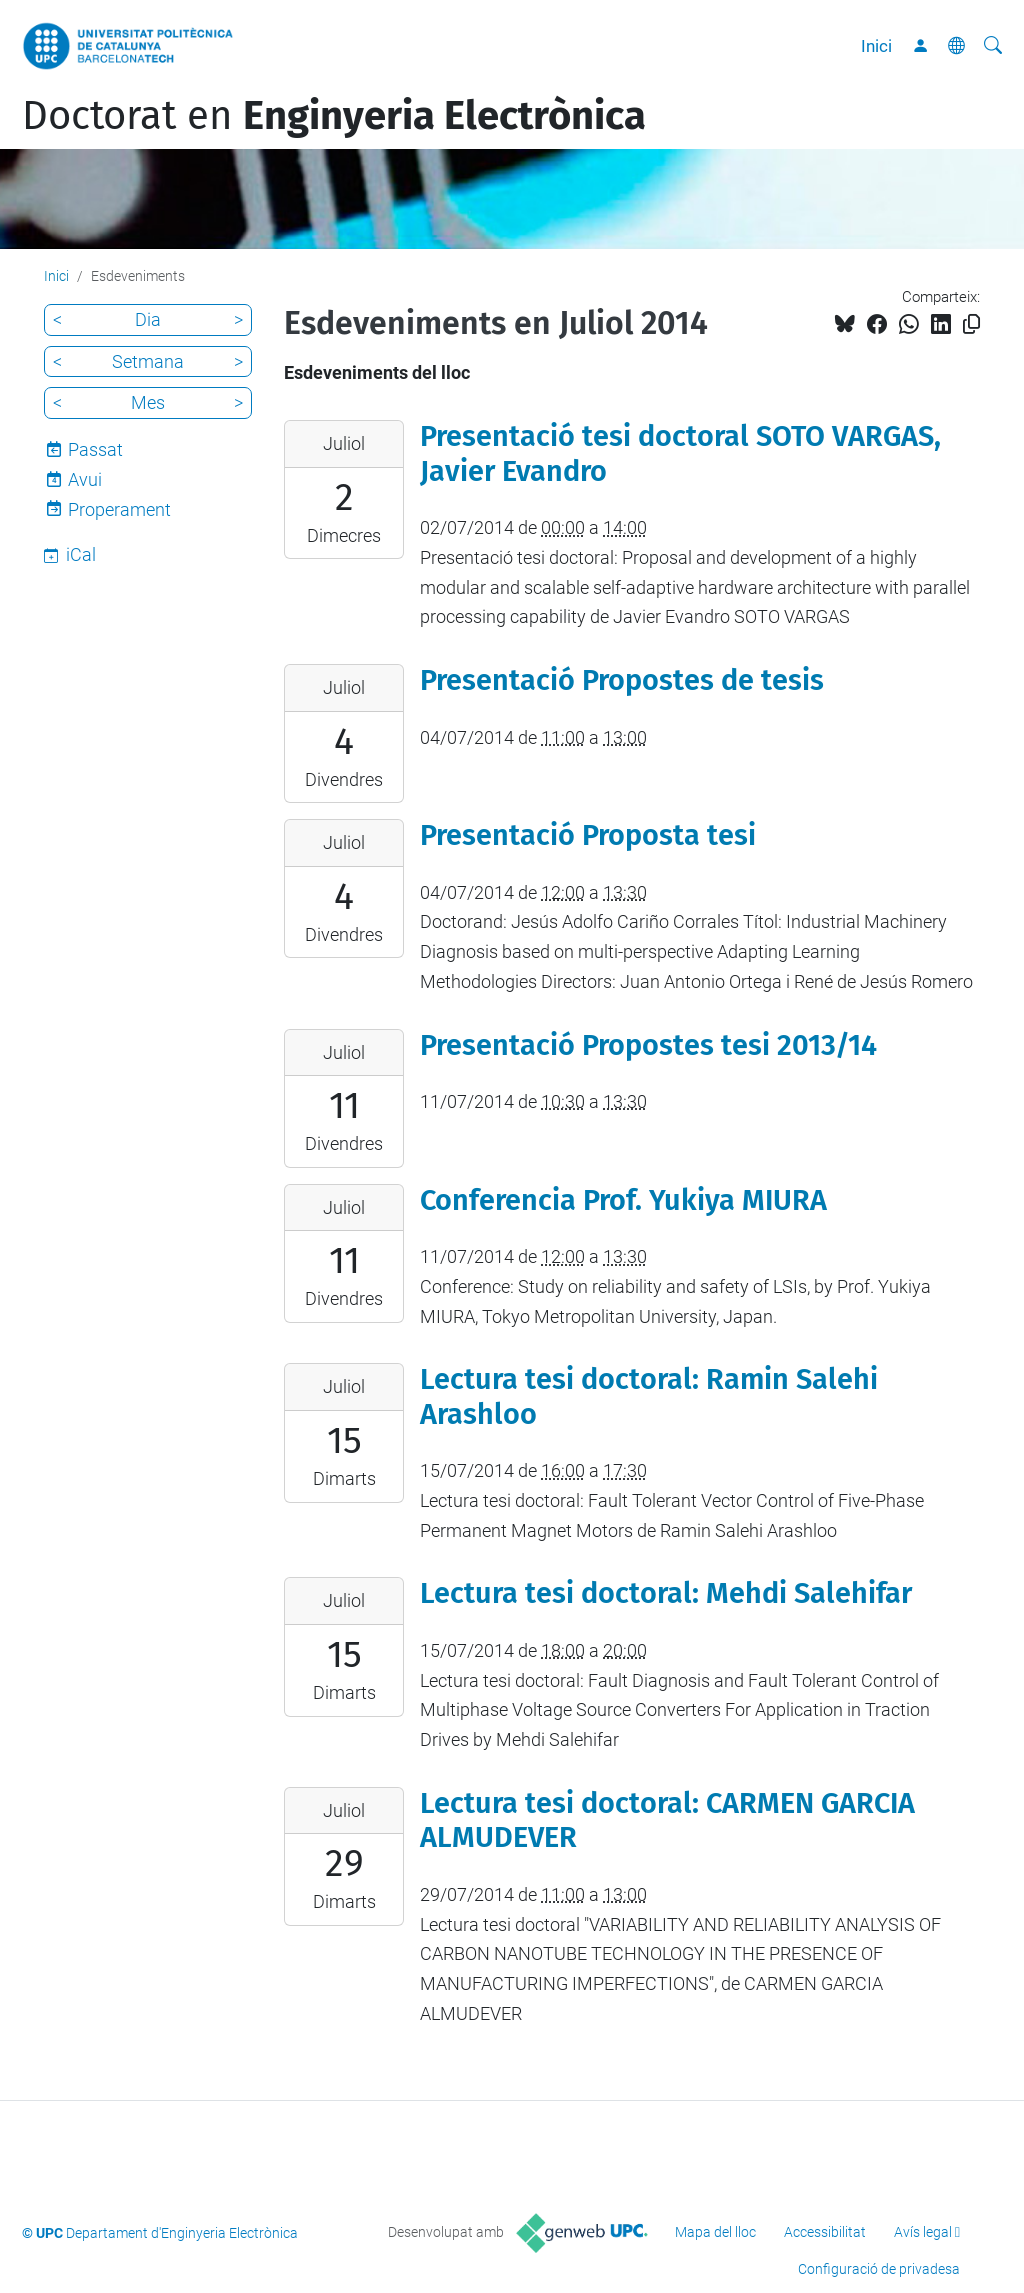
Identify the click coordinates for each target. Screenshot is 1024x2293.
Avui (85, 479)
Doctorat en (334, 116)
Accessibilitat (825, 2232)
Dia (148, 319)
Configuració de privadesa (879, 2269)
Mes (148, 402)
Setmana (148, 361)
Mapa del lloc (715, 2232)
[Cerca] (993, 46)
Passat (95, 449)
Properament (119, 509)
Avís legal (923, 2232)
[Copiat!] (971, 324)
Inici (876, 46)
